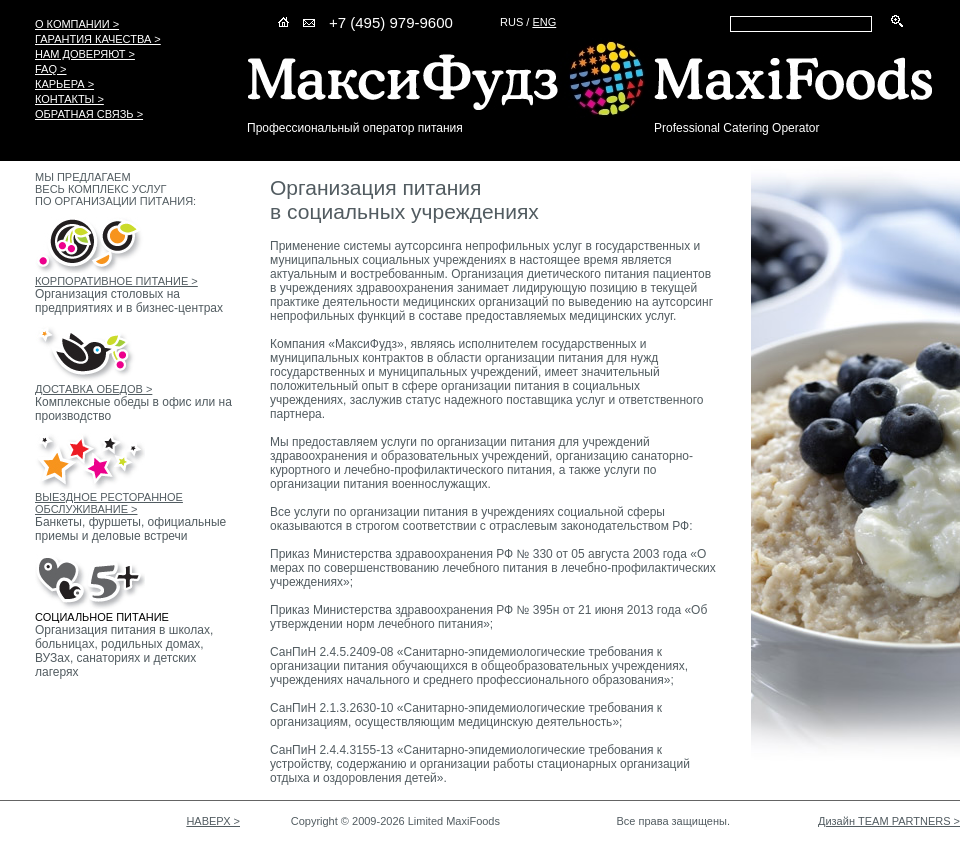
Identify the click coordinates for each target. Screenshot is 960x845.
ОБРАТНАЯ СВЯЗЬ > (89, 114)
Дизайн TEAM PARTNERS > (889, 821)
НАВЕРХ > (213, 821)
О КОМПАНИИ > (77, 24)
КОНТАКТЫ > (69, 99)
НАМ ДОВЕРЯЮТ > (85, 54)
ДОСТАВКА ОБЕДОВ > (93, 389)
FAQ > (51, 69)
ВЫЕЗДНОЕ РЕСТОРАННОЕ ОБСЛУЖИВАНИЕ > (109, 503)
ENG (544, 22)
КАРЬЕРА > (64, 84)
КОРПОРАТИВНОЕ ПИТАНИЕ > (116, 281)
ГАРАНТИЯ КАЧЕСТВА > (98, 39)
